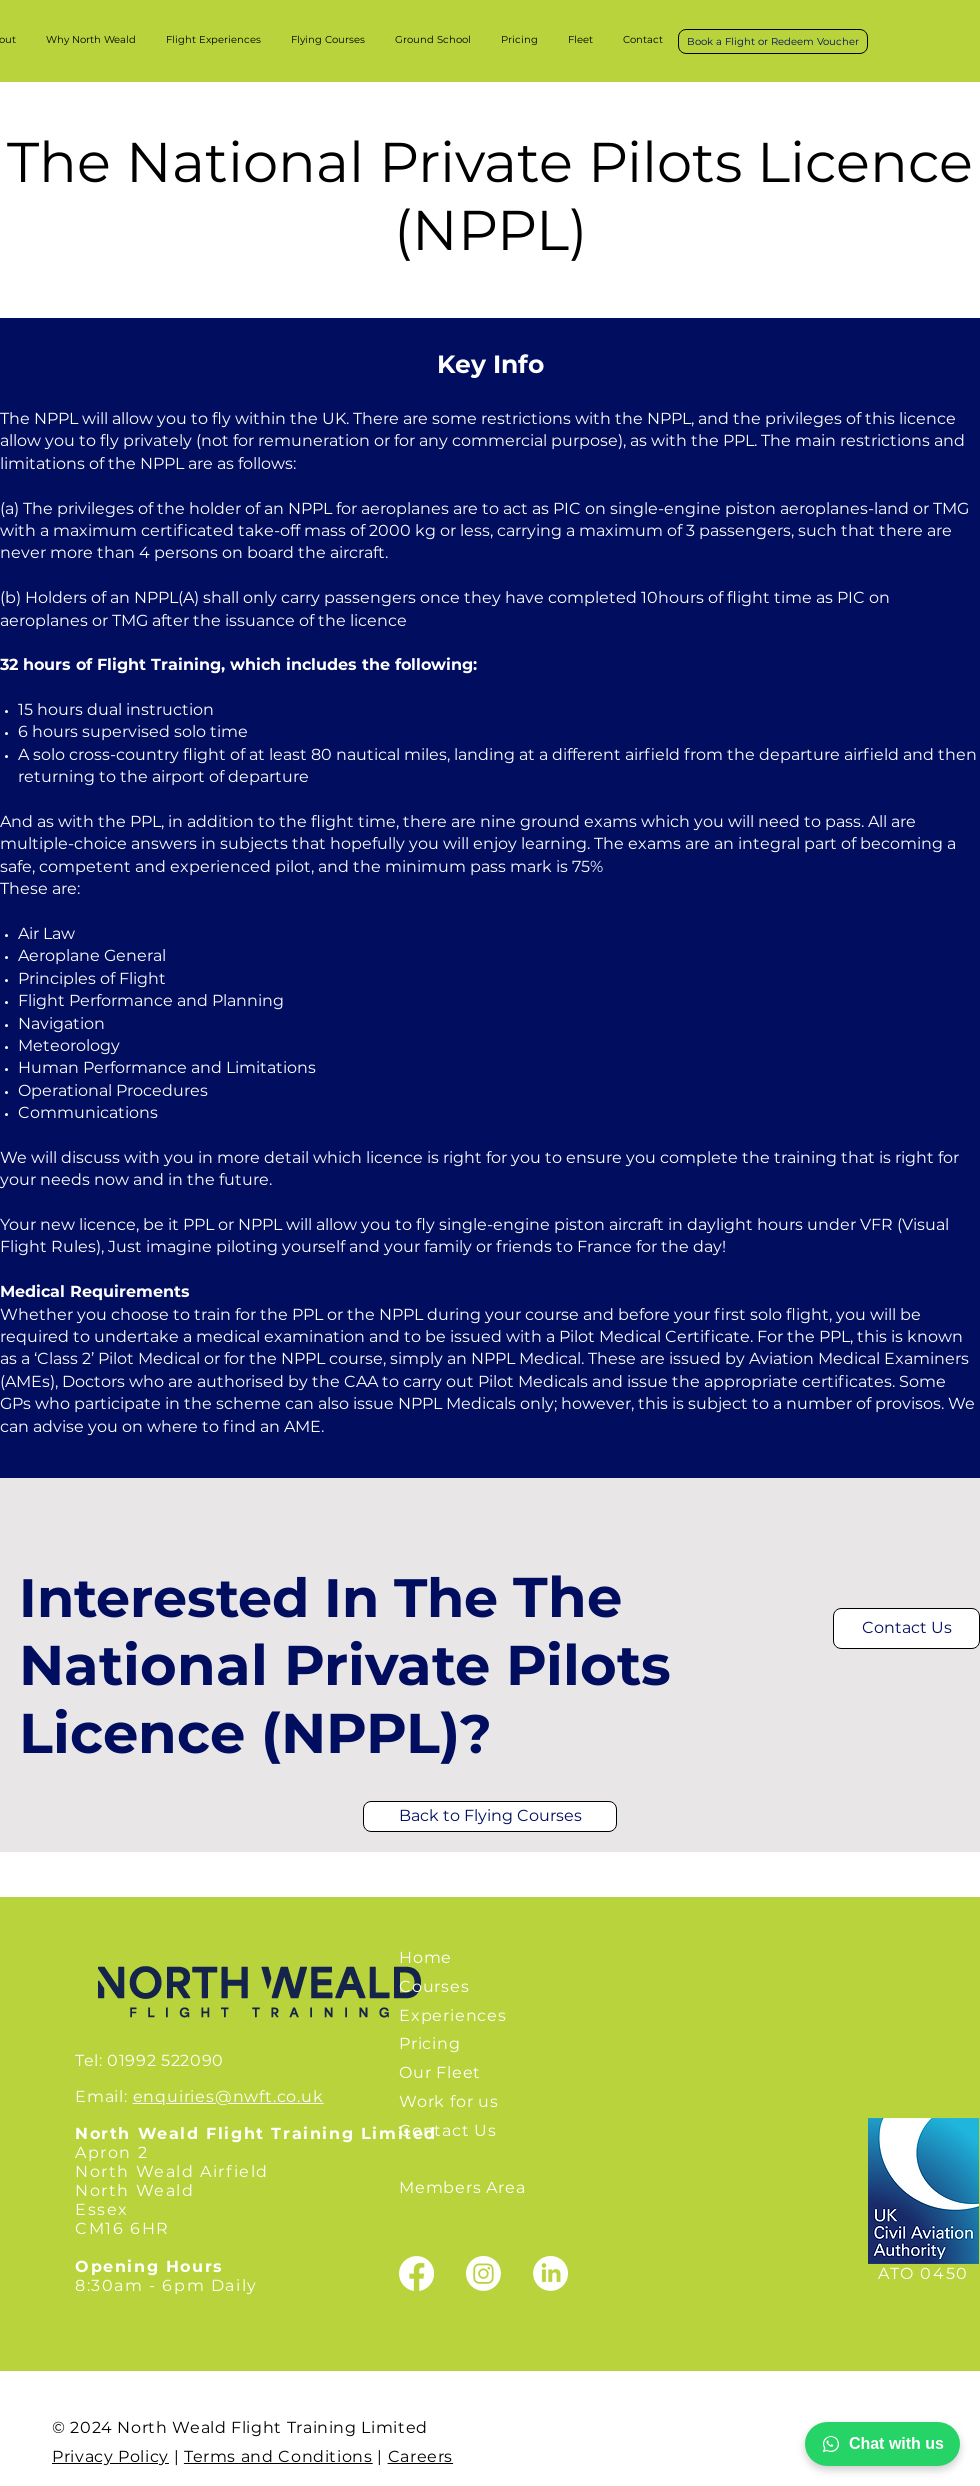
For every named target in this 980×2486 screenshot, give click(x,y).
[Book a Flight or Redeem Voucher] (773, 41)
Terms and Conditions (278, 2456)
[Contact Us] (906, 1628)
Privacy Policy (110, 2456)
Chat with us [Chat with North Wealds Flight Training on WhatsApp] (882, 2444)
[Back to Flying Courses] (490, 1816)
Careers (420, 2456)
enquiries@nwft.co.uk (228, 2096)
